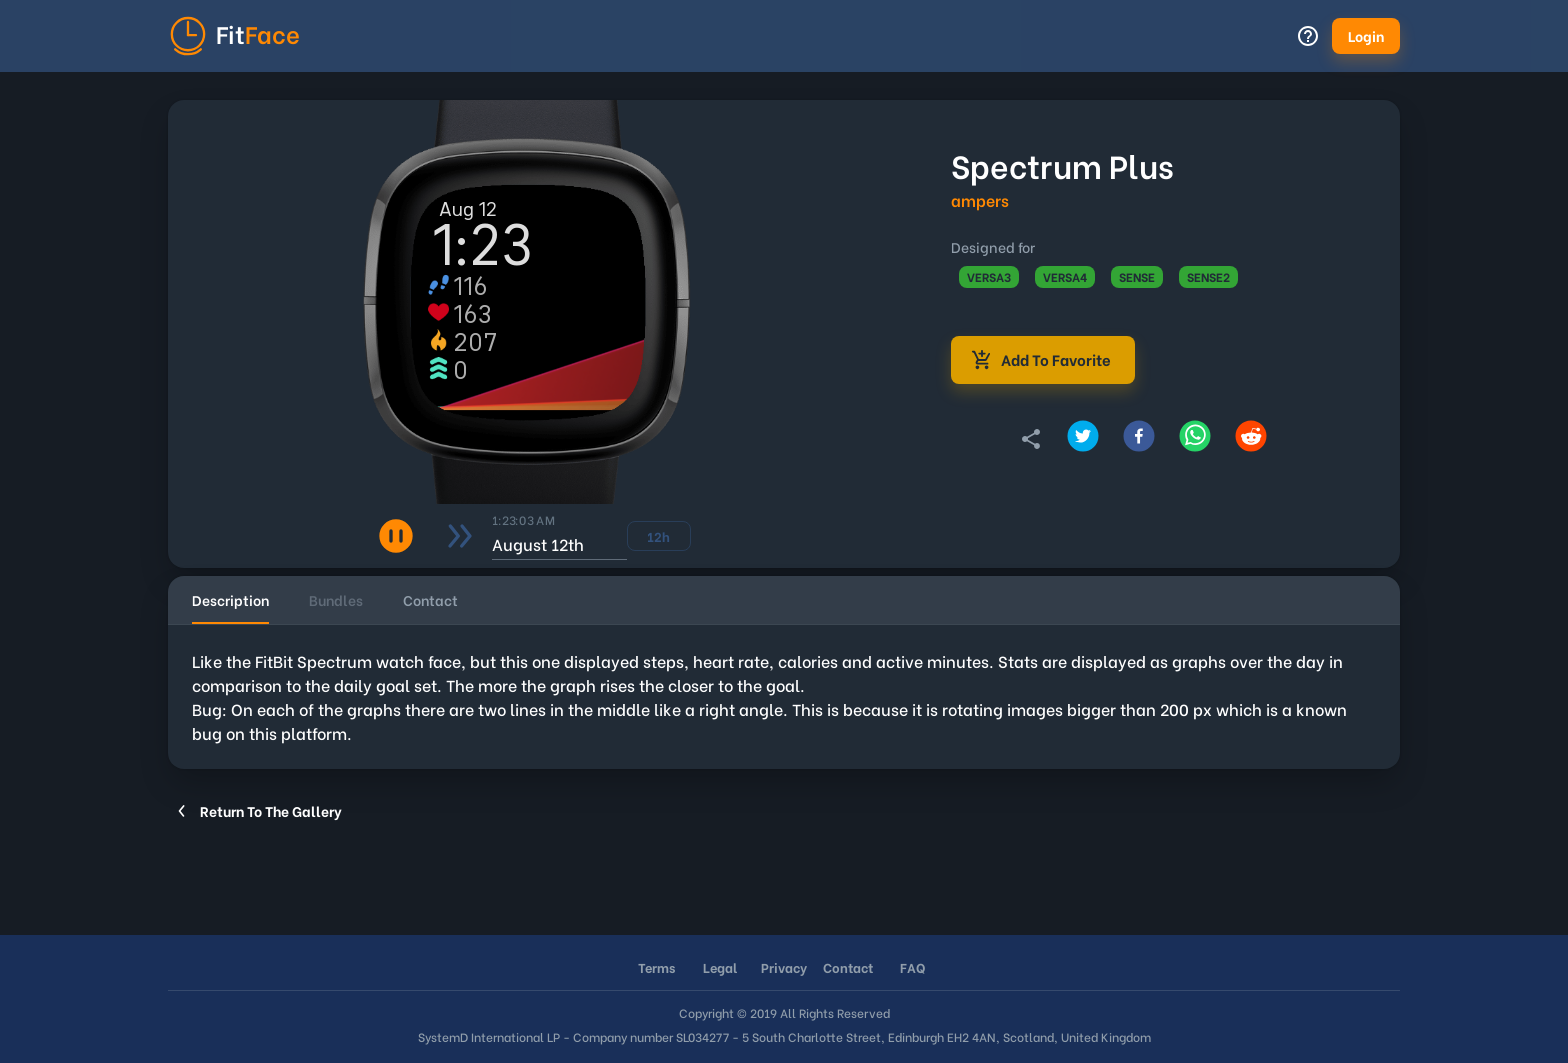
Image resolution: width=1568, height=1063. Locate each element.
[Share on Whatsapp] (1195, 439)
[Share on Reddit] (1251, 439)
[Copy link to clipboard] (1031, 439)
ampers (980, 199)
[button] (1366, 36)
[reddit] (1251, 439)
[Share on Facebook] (1139, 439)
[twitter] (1083, 439)
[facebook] (1139, 439)
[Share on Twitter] (1083, 439)
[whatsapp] (1195, 439)
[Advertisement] (768, 874)
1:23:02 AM (523, 519)
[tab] (230, 600)
